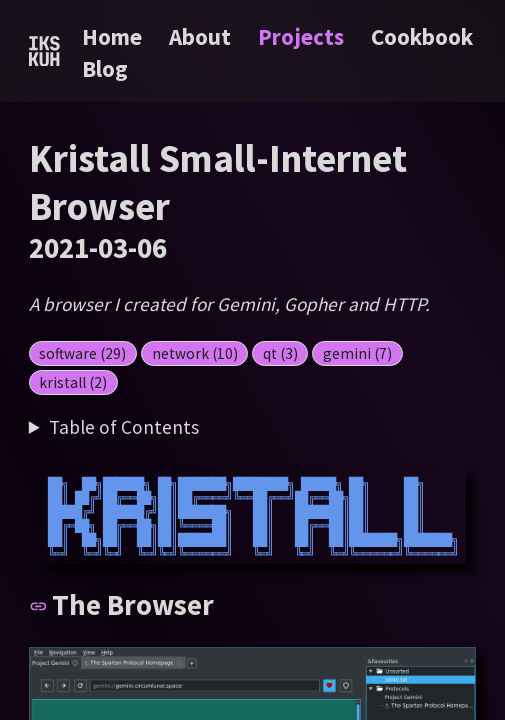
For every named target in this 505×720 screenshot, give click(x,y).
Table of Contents (124, 427)
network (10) (195, 353)
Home (112, 36)
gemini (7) (357, 353)
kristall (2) (73, 382)
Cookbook (422, 36)
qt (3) (280, 353)
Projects (303, 36)
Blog (105, 68)
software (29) (82, 353)
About (202, 36)
